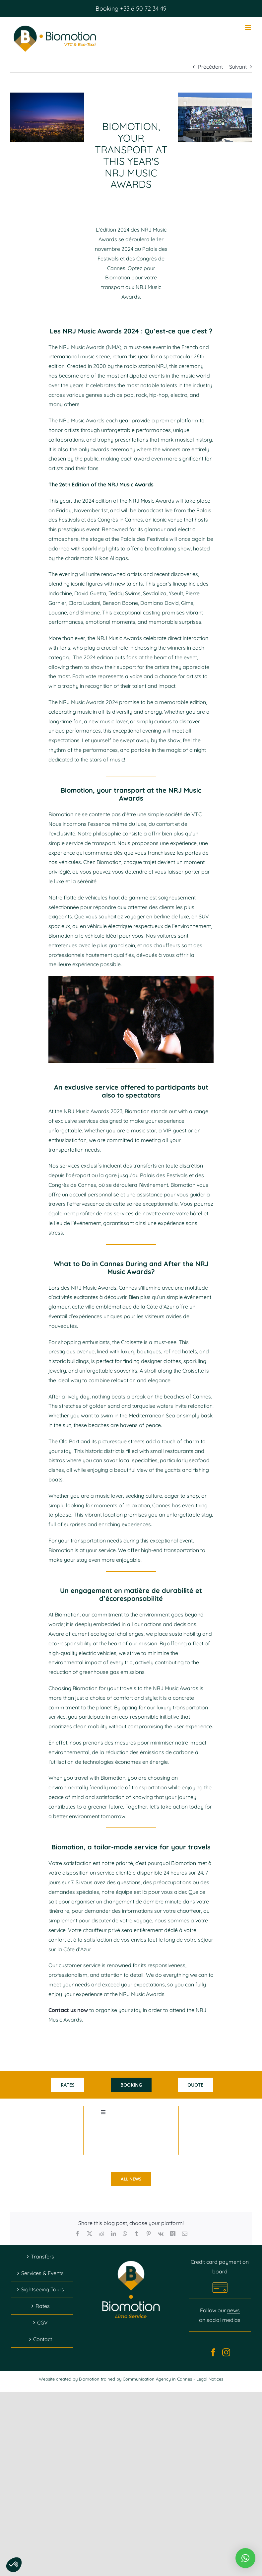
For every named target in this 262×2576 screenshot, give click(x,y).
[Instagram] (226, 2352)
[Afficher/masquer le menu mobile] (248, 27)
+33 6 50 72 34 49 (142, 8)
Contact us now (68, 2010)
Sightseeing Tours (42, 2289)
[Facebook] (213, 2352)
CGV (42, 2322)
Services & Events (42, 2273)
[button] (245, 2558)
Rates (42, 2306)
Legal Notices (209, 2379)
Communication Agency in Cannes (158, 2379)
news (233, 2310)
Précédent (210, 66)
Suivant (238, 66)
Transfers (42, 2256)
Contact (42, 2339)
